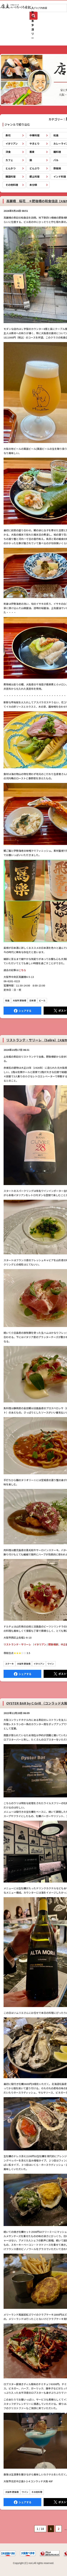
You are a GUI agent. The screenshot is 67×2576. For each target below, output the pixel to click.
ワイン (51, 1663)
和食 (7, 1000)
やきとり (34, 143)
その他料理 (12, 185)
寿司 (8, 135)
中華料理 (34, 135)
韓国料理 (11, 176)
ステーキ (9, 1663)
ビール (42, 1000)
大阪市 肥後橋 (19, 1000)
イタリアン (12, 143)
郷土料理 (34, 176)
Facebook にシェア (22, 1011)
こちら (22, 970)
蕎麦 (31, 152)
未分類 (33, 185)
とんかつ (11, 168)
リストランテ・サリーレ (17, 1644)
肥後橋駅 (53, 1644)
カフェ (9, 160)
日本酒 (32, 1000)
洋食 (8, 152)
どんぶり (34, 168)
